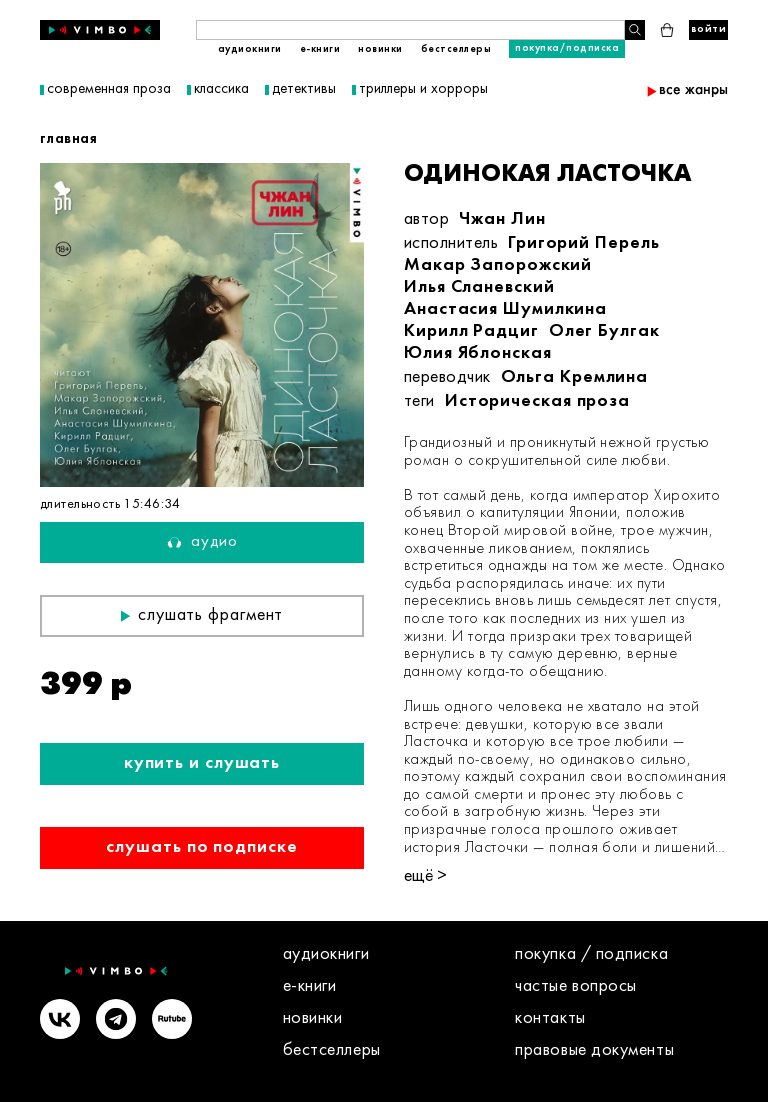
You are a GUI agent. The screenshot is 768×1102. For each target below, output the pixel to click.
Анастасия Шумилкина (505, 309)
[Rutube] (172, 1021)
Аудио (202, 542)
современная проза (109, 89)
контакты (550, 1018)
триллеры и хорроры (423, 89)
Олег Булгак (604, 331)
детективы (304, 89)
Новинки (380, 49)
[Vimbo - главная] (100, 30)
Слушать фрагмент (202, 615)
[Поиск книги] (410, 30)
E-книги (320, 49)
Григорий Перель (584, 243)
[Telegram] (116, 1021)
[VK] (60, 1021)
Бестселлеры (456, 49)
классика (221, 89)
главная (68, 139)
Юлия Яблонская (478, 353)
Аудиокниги (250, 49)
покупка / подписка (591, 954)
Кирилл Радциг (471, 331)
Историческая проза (537, 401)
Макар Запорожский (498, 265)
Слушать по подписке (201, 847)
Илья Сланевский (479, 287)
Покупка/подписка (567, 48)
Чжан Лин (502, 219)
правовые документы (594, 1050)
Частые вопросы (576, 986)
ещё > (425, 876)
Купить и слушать (202, 763)
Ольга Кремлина (575, 377)
